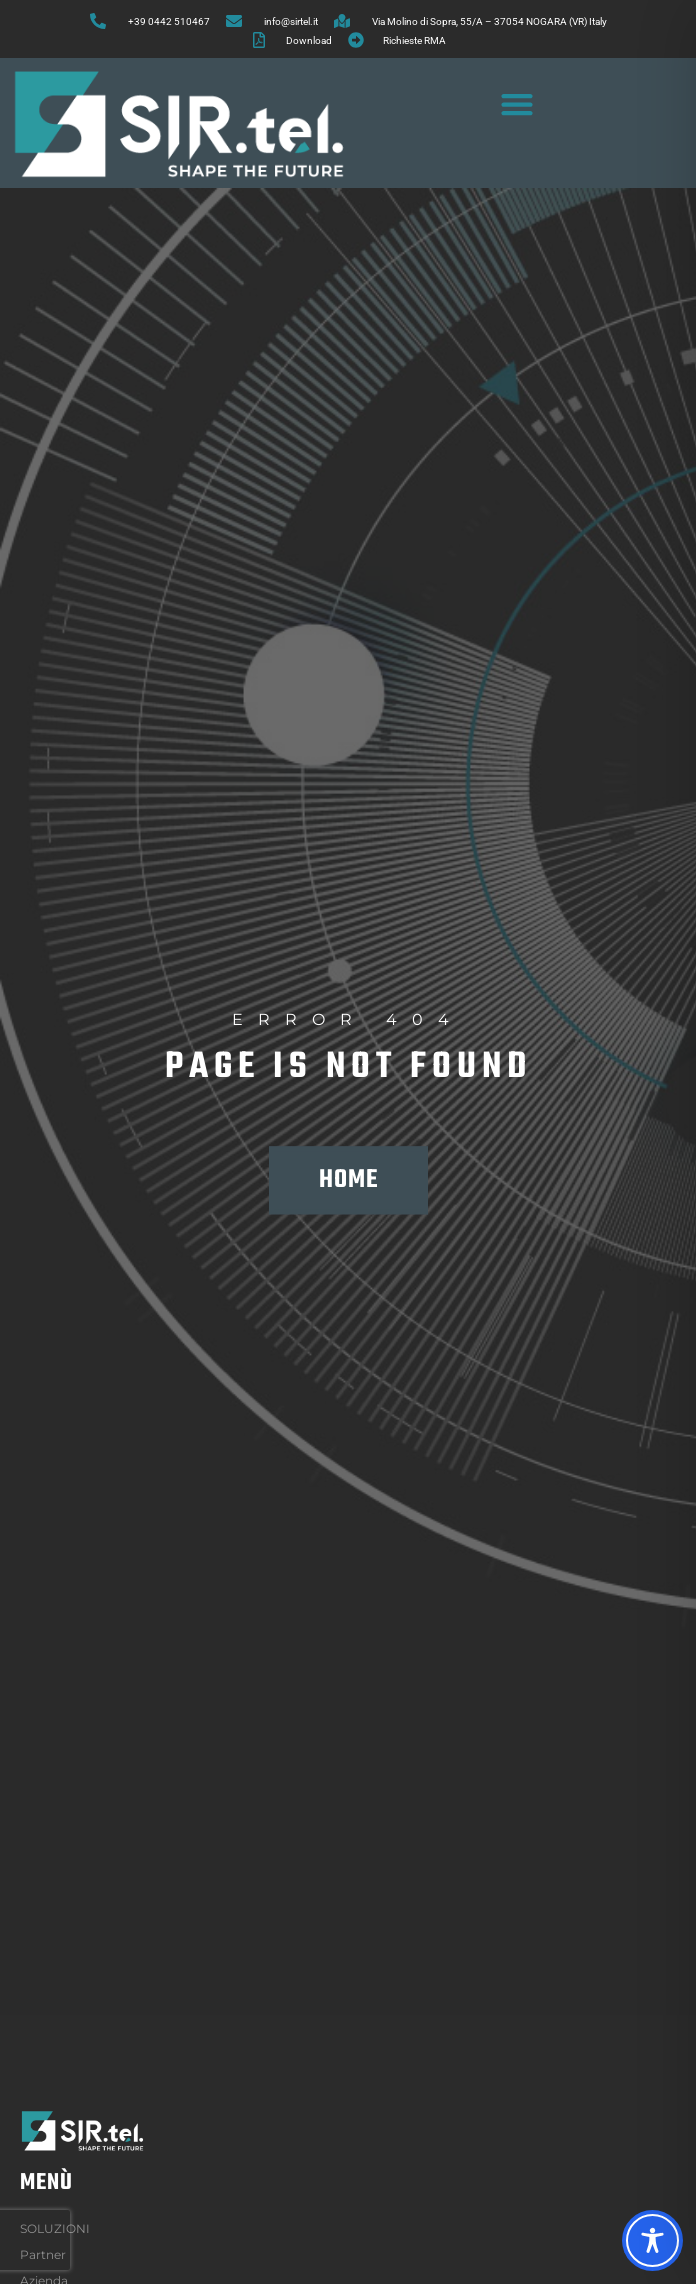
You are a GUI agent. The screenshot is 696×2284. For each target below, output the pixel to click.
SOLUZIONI (60, 2229)
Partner (43, 2254)
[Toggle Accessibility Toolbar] (652, 2240)
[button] (517, 103)
